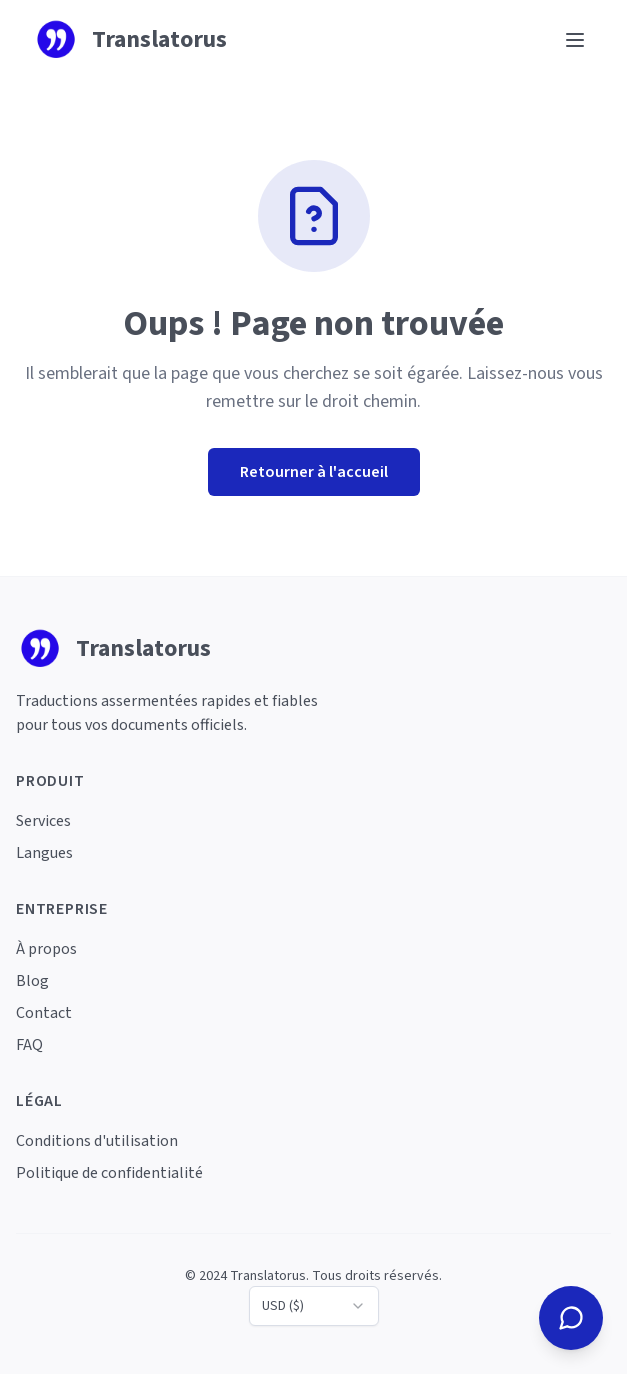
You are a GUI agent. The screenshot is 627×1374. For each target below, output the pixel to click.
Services (43, 821)
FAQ (29, 1045)
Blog (32, 981)
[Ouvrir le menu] (575, 40)
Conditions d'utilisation (97, 1141)
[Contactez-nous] (571, 1318)
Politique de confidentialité (109, 1173)
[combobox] (314, 1306)
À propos (46, 949)
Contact (44, 1013)
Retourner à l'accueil (314, 472)
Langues (44, 853)
